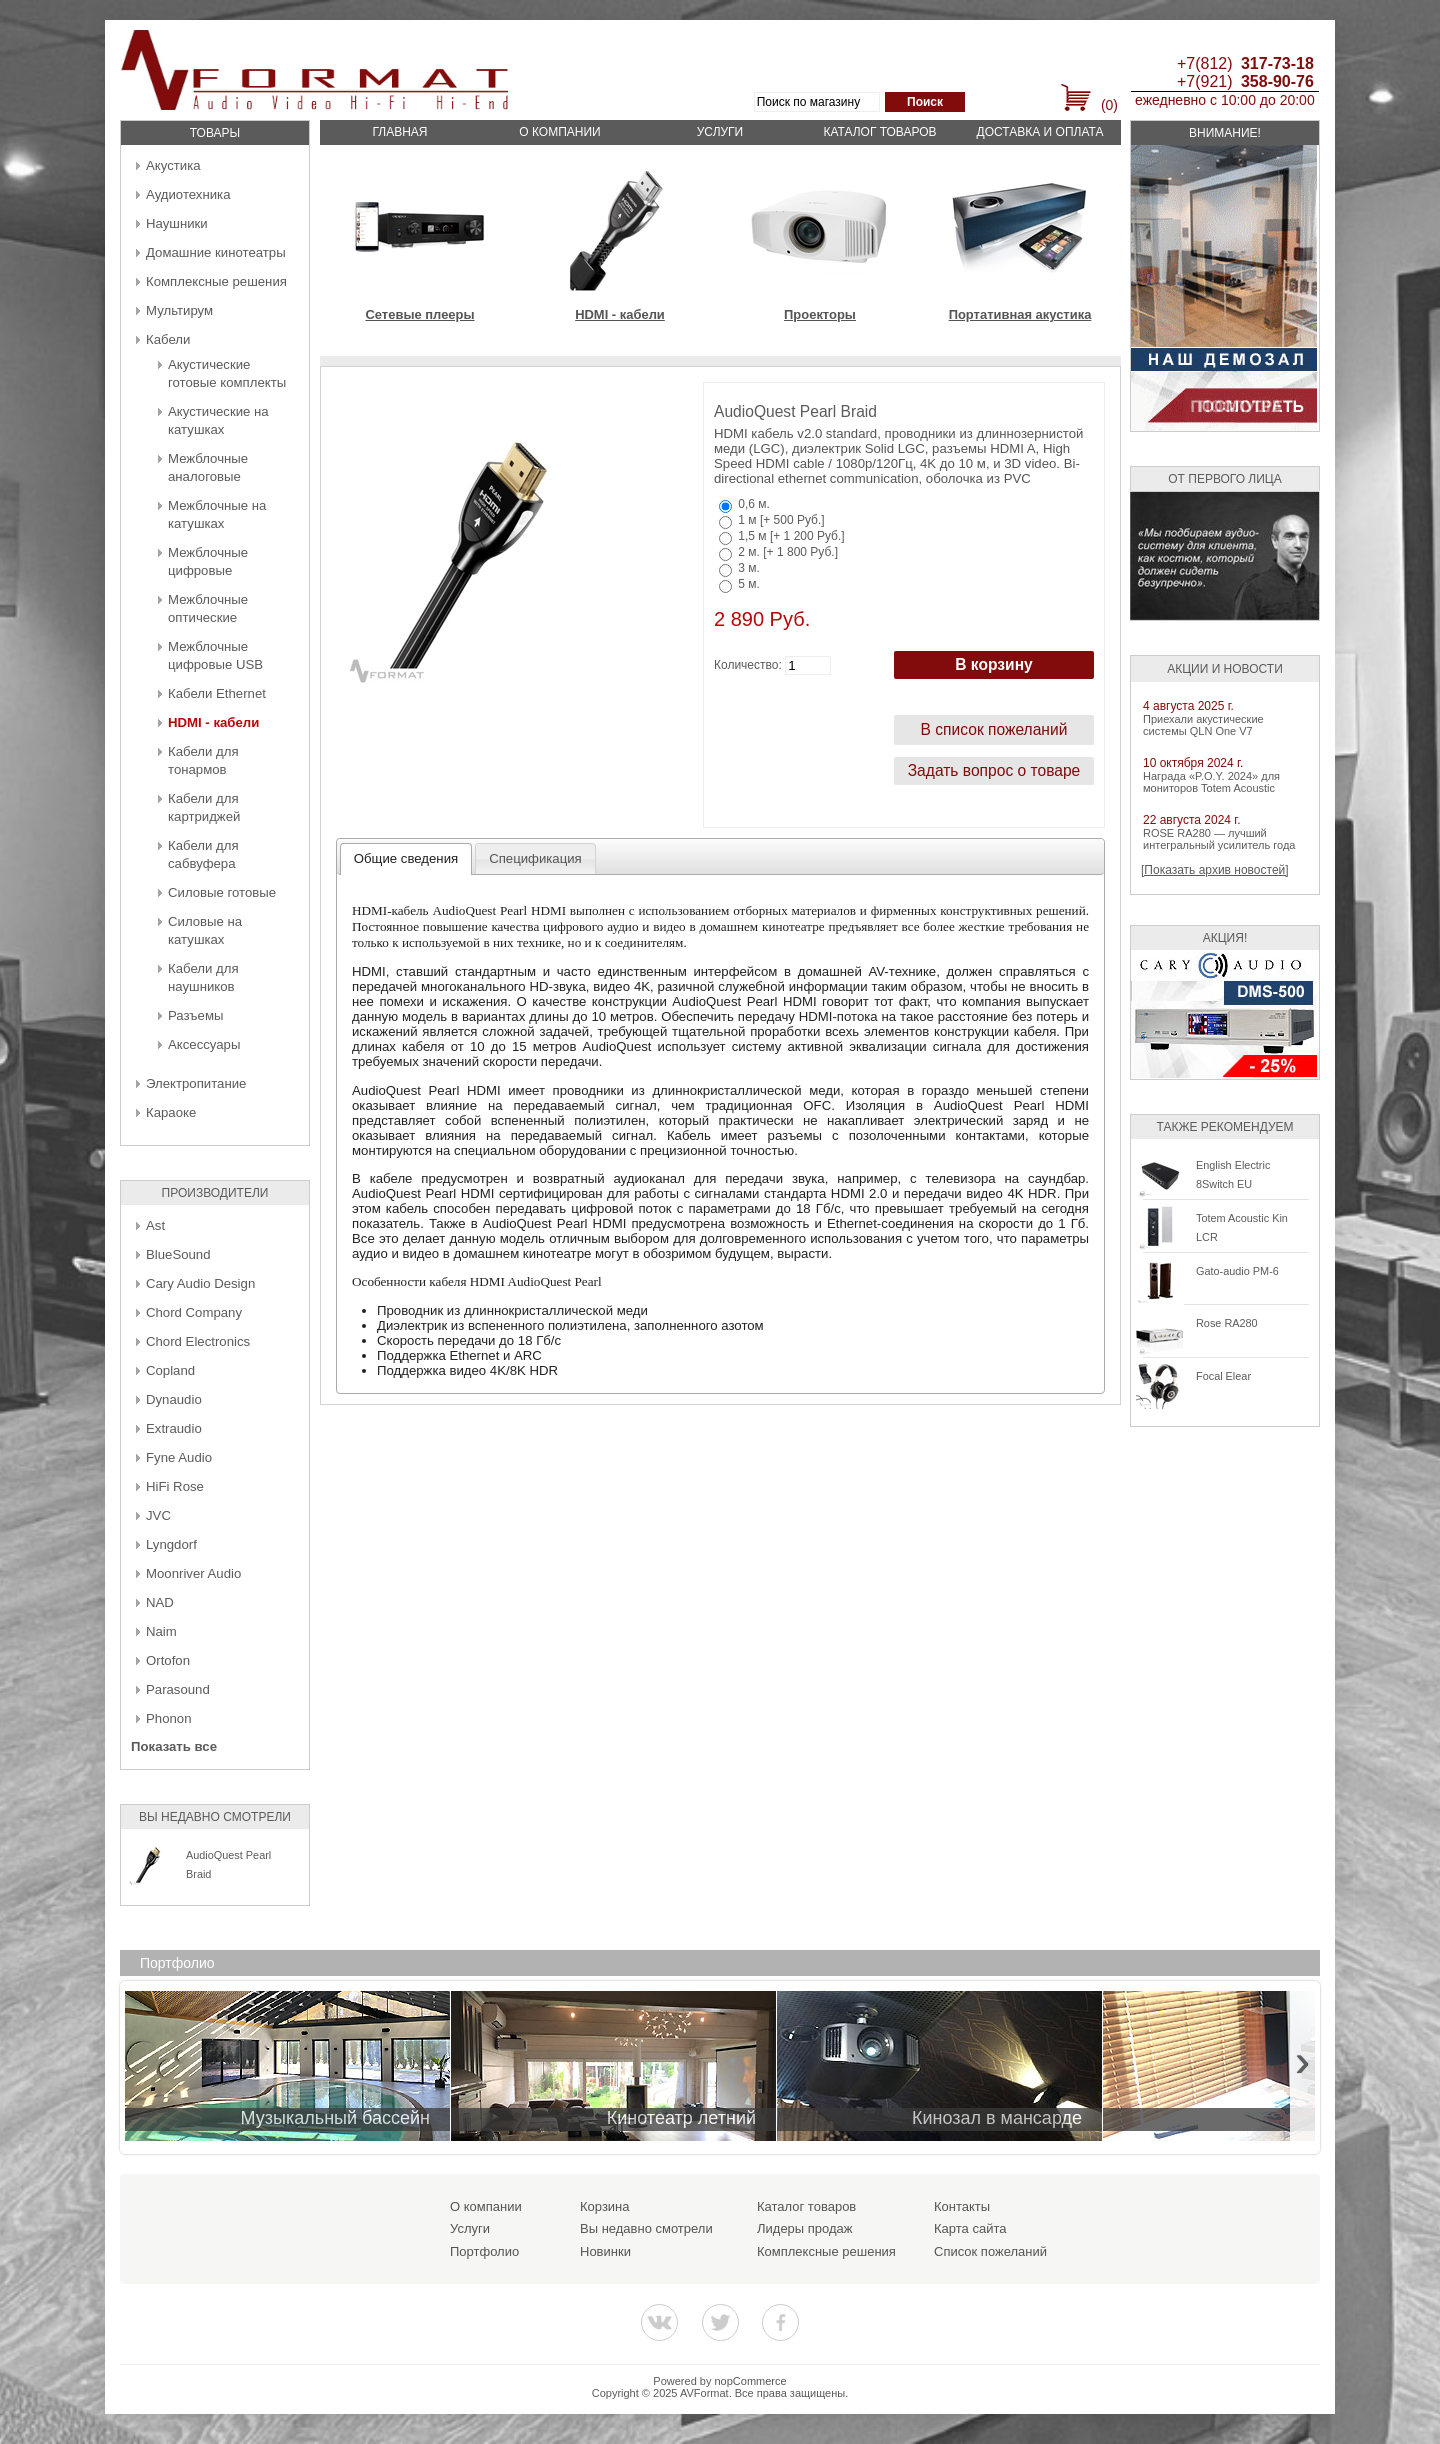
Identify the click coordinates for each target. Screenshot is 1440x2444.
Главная (399, 132)
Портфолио (484, 2251)
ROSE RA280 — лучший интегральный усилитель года (1219, 839)
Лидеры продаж (805, 2228)
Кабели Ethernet (217, 693)
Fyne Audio (179, 1457)
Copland (170, 1370)
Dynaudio (174, 1399)
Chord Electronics (198, 1341)
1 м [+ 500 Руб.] (781, 520)
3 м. (749, 568)
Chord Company (194, 1312)
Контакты (962, 2206)
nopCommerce (751, 2381)
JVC (158, 1515)
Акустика (173, 165)
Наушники (177, 223)
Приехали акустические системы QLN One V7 (1203, 725)
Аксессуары (204, 1044)
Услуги (720, 132)
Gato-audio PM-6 (1237, 1271)
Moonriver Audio (193, 1573)
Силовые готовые (222, 892)
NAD (160, 1602)
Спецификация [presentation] (535, 858)
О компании (559, 132)
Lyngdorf (171, 1544)
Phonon (168, 1718)
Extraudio (174, 1428)
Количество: (748, 665)
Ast (155, 1225)
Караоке (171, 1112)
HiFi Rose (175, 1486)
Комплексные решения (216, 281)
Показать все (174, 1746)
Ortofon (168, 1660)
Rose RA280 (1227, 1323)
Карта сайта (970, 2228)
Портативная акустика (1020, 314)
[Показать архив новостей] (1215, 870)
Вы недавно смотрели (646, 2228)
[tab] (406, 859)
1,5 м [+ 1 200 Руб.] (791, 536)
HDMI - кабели (213, 722)
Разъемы (195, 1015)
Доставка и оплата (1040, 132)
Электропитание (196, 1083)
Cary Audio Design (200, 1283)
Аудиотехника (188, 194)
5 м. (749, 584)
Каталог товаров (879, 132)
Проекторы (820, 314)
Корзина (605, 2206)
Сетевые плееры (419, 314)
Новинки (605, 2251)
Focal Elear (1223, 1376)
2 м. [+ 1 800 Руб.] (788, 552)
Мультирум (179, 310)
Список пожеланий (990, 2251)
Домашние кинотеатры (216, 252)
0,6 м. (754, 504)
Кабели (168, 339)
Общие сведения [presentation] (406, 858)
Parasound (178, 1689)
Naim (161, 1631)
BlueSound (178, 1254)
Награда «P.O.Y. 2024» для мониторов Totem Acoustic (1211, 782)
